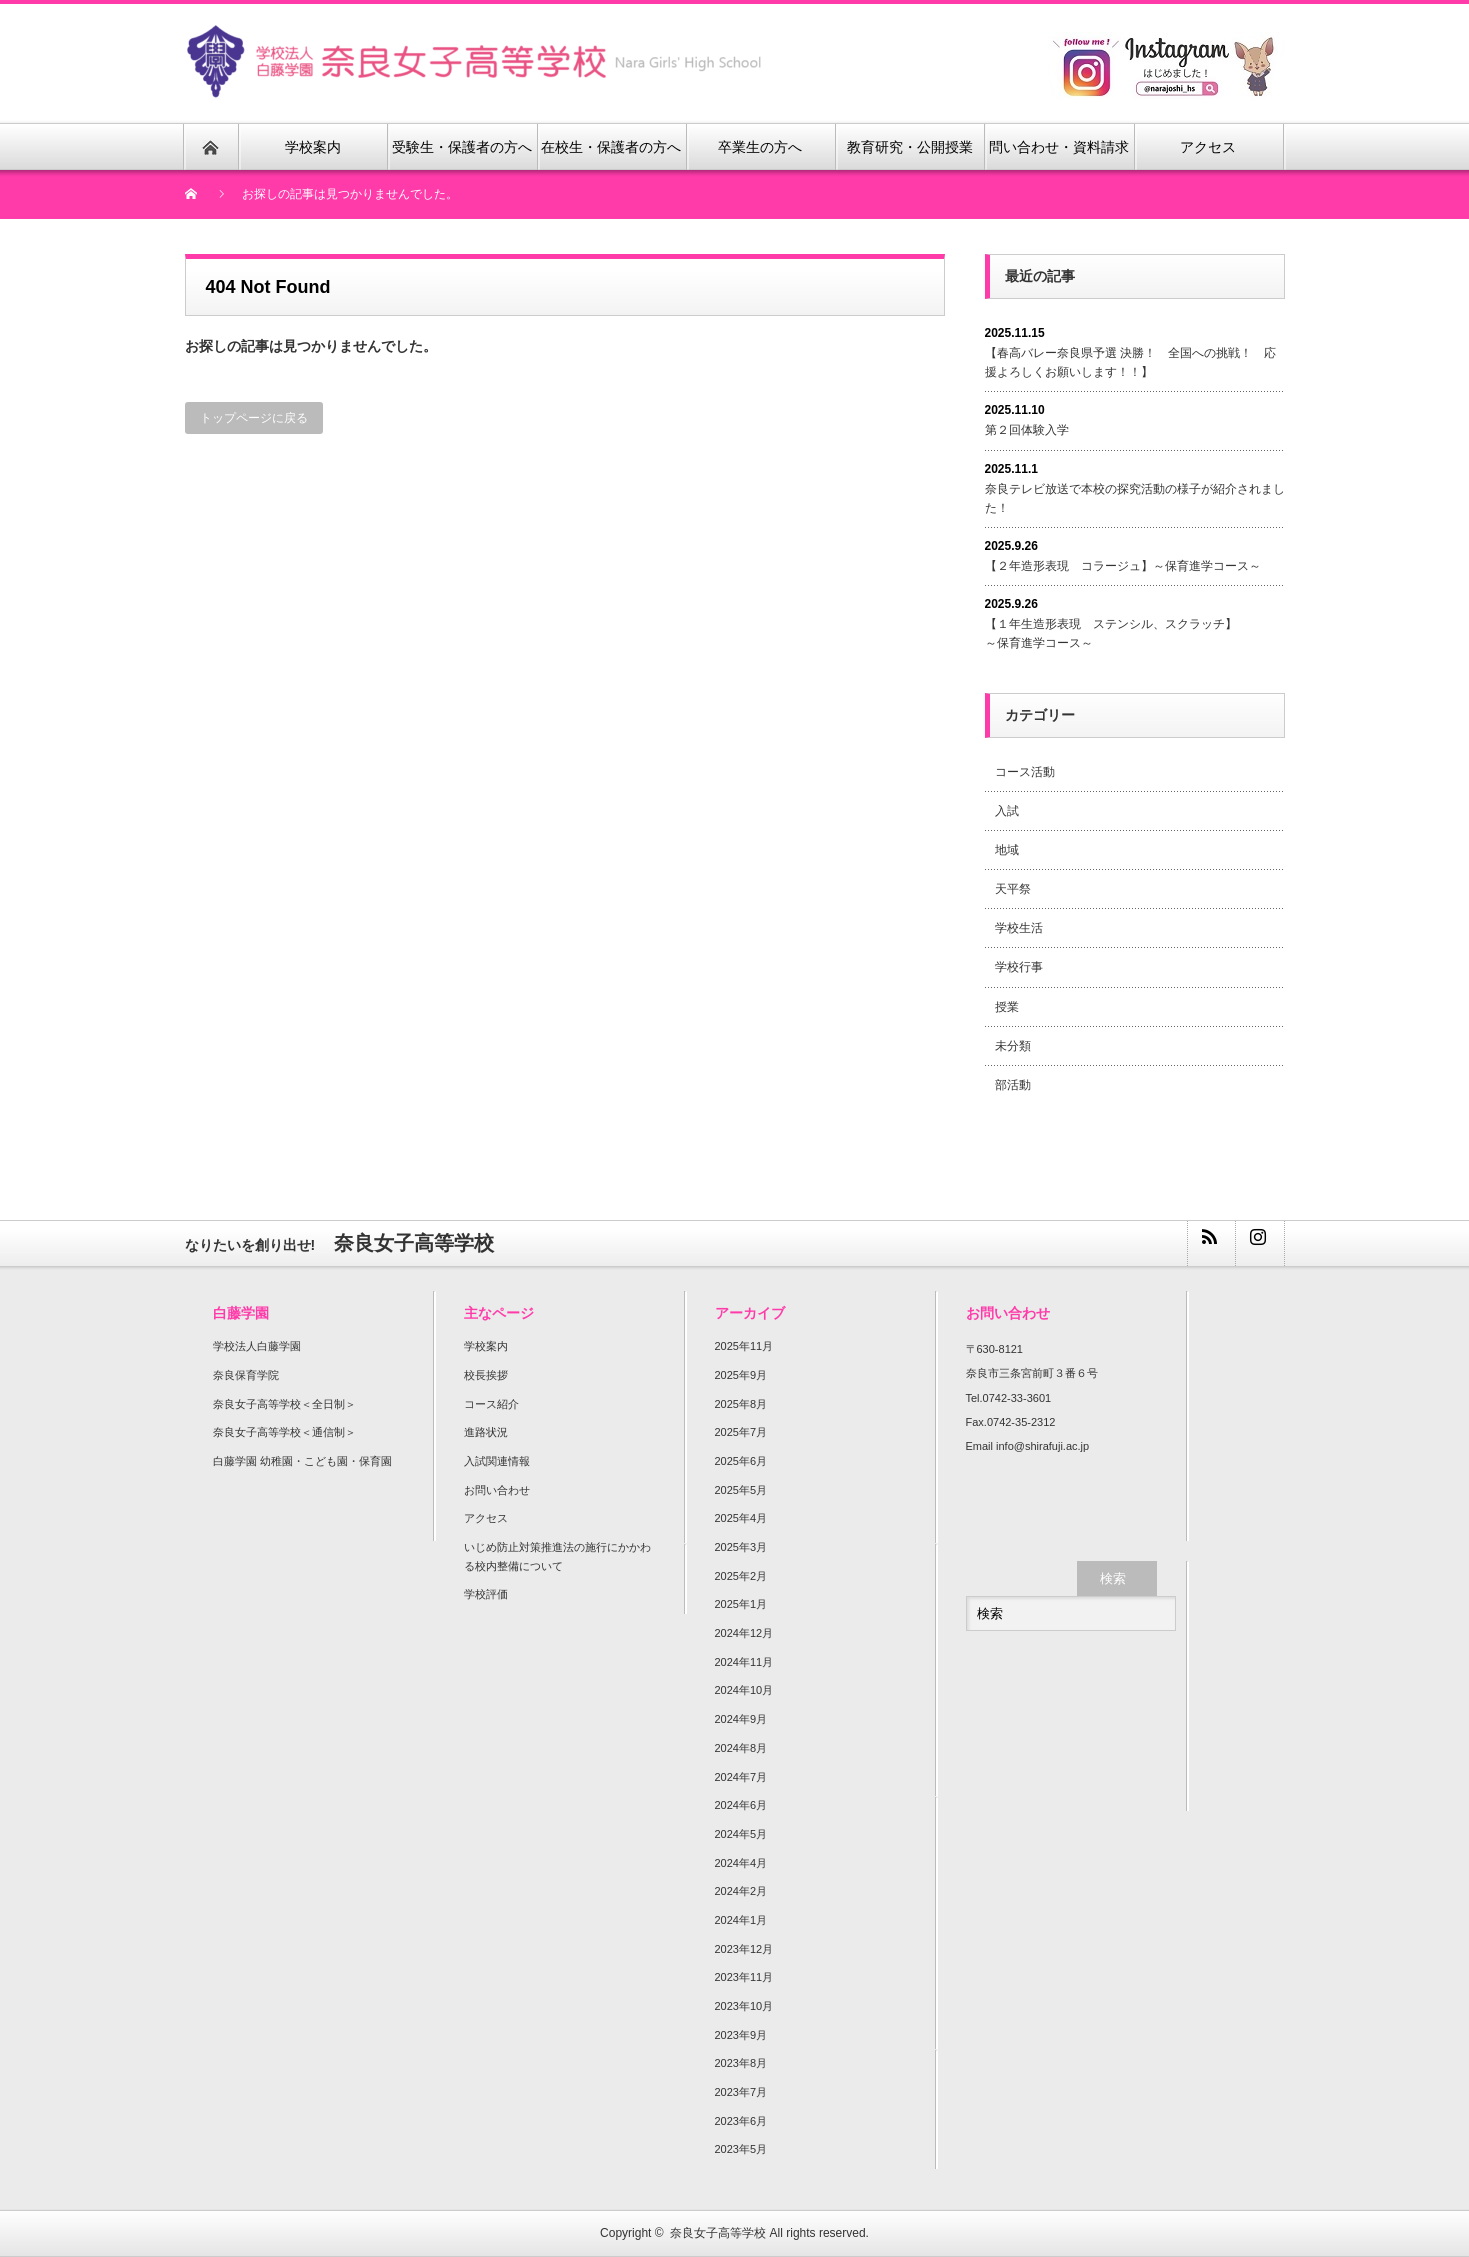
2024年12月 (744, 1633)
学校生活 (1019, 928)
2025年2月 (741, 1576)
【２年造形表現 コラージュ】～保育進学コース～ (1123, 566)
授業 (1007, 1007)
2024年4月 (741, 1863)
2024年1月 (741, 1920)
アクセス (486, 1518)
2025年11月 (744, 1346)
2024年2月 (741, 1891)
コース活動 (1025, 772)
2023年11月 (744, 1977)
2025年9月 (741, 1375)
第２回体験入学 (1027, 430)
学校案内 (486, 1346)
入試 (1007, 811)
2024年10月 (744, 1690)
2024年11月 (744, 1662)
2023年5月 (741, 2149)
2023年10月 (744, 2006)
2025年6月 (741, 1461)
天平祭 (1013, 889)
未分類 (1013, 1046)
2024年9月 (741, 1719)
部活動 (1013, 1085)
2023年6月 (741, 2121)
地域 (1007, 850)
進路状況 (486, 1432)
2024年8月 (741, 1748)
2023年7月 (741, 2092)
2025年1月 (741, 1604)
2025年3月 (741, 1547)
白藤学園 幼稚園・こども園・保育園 (302, 1461)
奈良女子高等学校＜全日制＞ (284, 1404)
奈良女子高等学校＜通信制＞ (284, 1432)
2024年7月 (741, 1777)
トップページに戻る (254, 418)
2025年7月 (741, 1432)
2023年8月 (741, 2063)
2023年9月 (741, 2035)
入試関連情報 (497, 1461)
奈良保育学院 (246, 1375)
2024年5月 (741, 1834)
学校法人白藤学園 (257, 1346)
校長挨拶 (486, 1375)
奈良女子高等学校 (718, 2233)
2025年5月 (741, 1490)
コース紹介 (491, 1404)
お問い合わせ (497, 1490)
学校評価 (486, 1594)
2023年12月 (744, 1949)
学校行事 (1019, 967)
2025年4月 (741, 1518)
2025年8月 (741, 1404)
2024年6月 (741, 1805)
